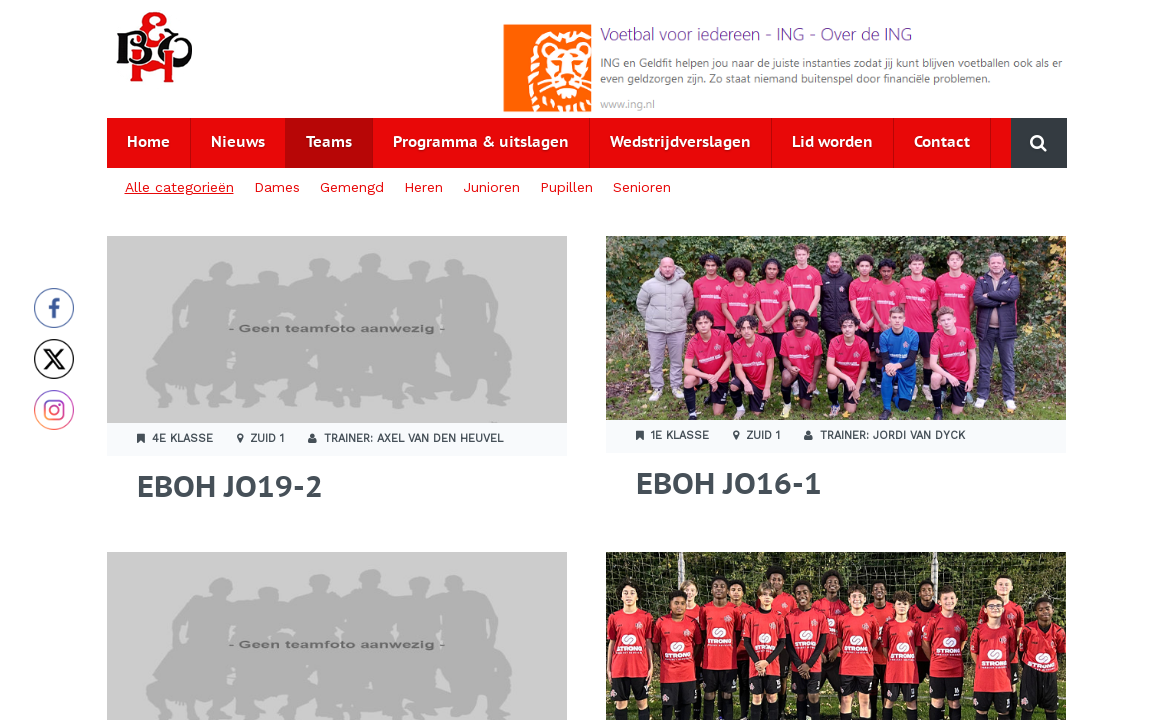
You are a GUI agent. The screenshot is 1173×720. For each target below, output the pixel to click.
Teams (329, 142)
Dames (277, 187)
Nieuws (238, 142)
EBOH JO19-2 (230, 488)
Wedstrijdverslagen (680, 142)
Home (148, 142)
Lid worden (832, 142)
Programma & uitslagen (481, 142)
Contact (942, 142)
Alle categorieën (179, 187)
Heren (423, 187)
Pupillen (566, 187)
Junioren (491, 187)
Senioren (642, 187)
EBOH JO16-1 (729, 485)
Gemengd (352, 187)
